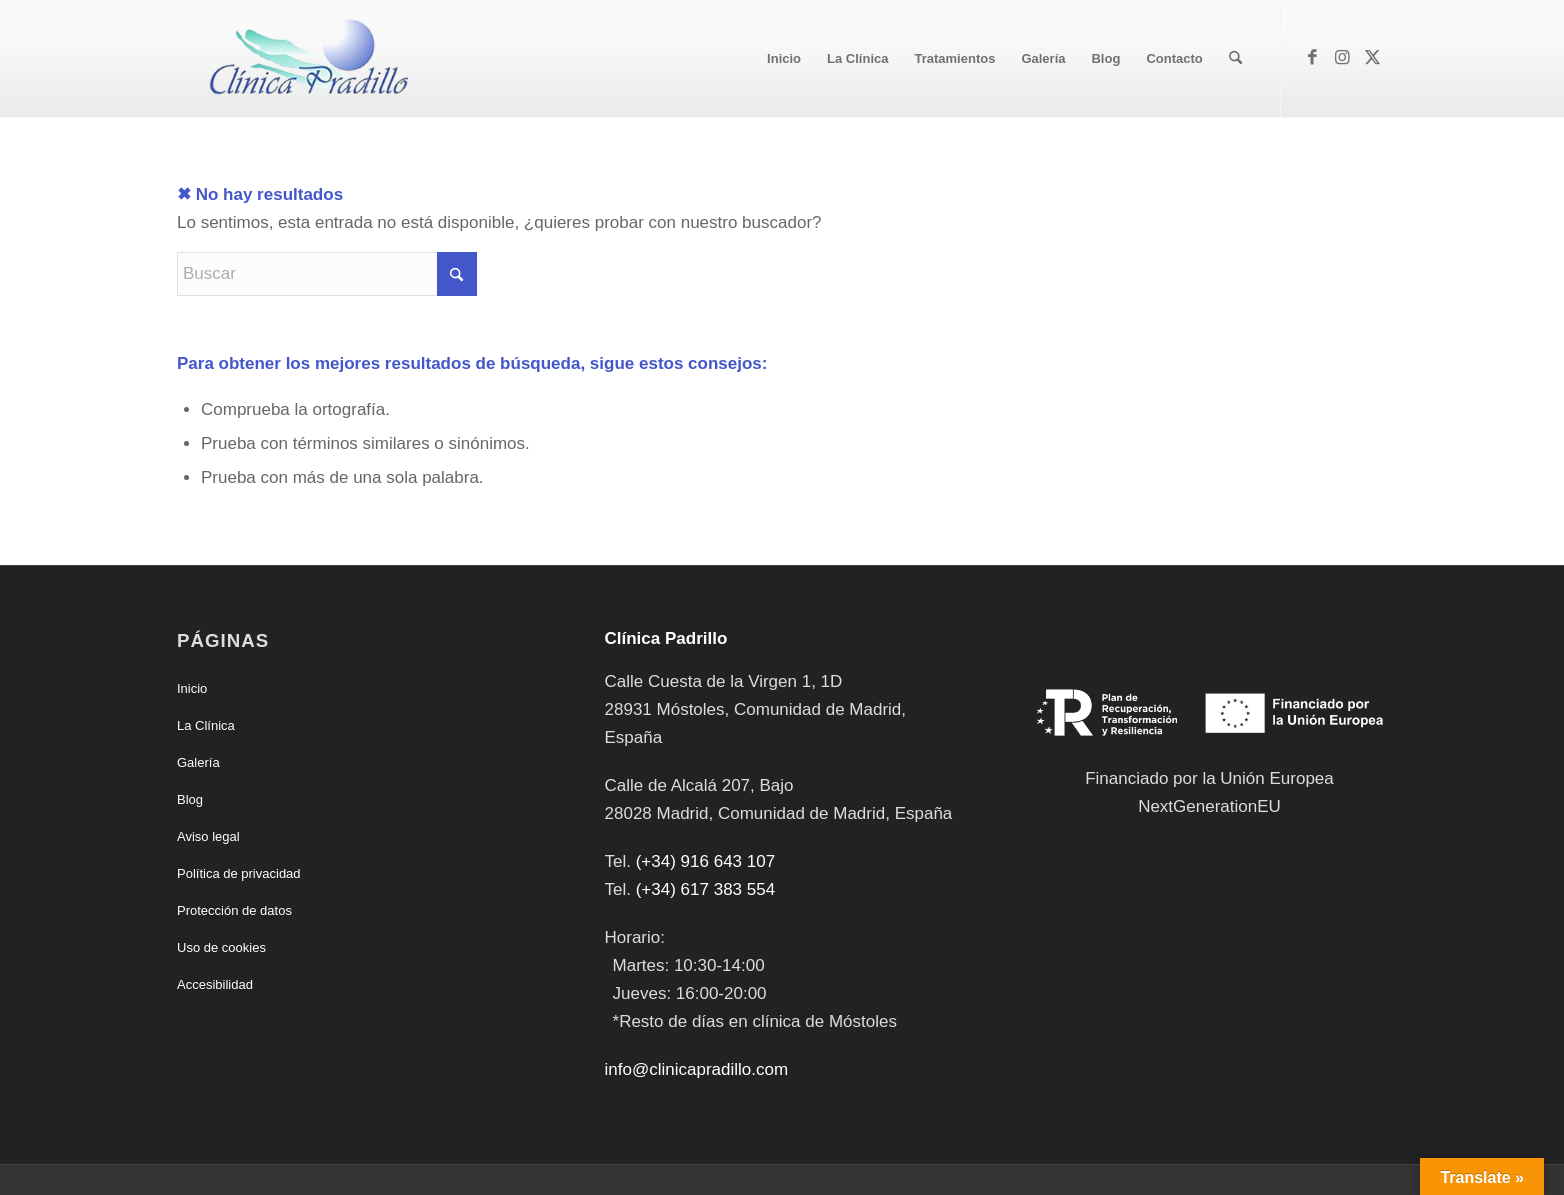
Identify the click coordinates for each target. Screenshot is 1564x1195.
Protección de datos (234, 910)
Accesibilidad (215, 984)
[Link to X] (1372, 58)
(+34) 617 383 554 (705, 889)
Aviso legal (208, 836)
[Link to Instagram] (1342, 58)
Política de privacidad (239, 873)
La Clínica (206, 725)
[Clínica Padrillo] (303, 59)
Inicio (192, 688)
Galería (198, 762)
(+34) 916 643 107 (705, 861)
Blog (190, 799)
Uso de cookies (221, 947)
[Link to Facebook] (1312, 58)
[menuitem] (784, 59)
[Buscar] (1235, 59)
